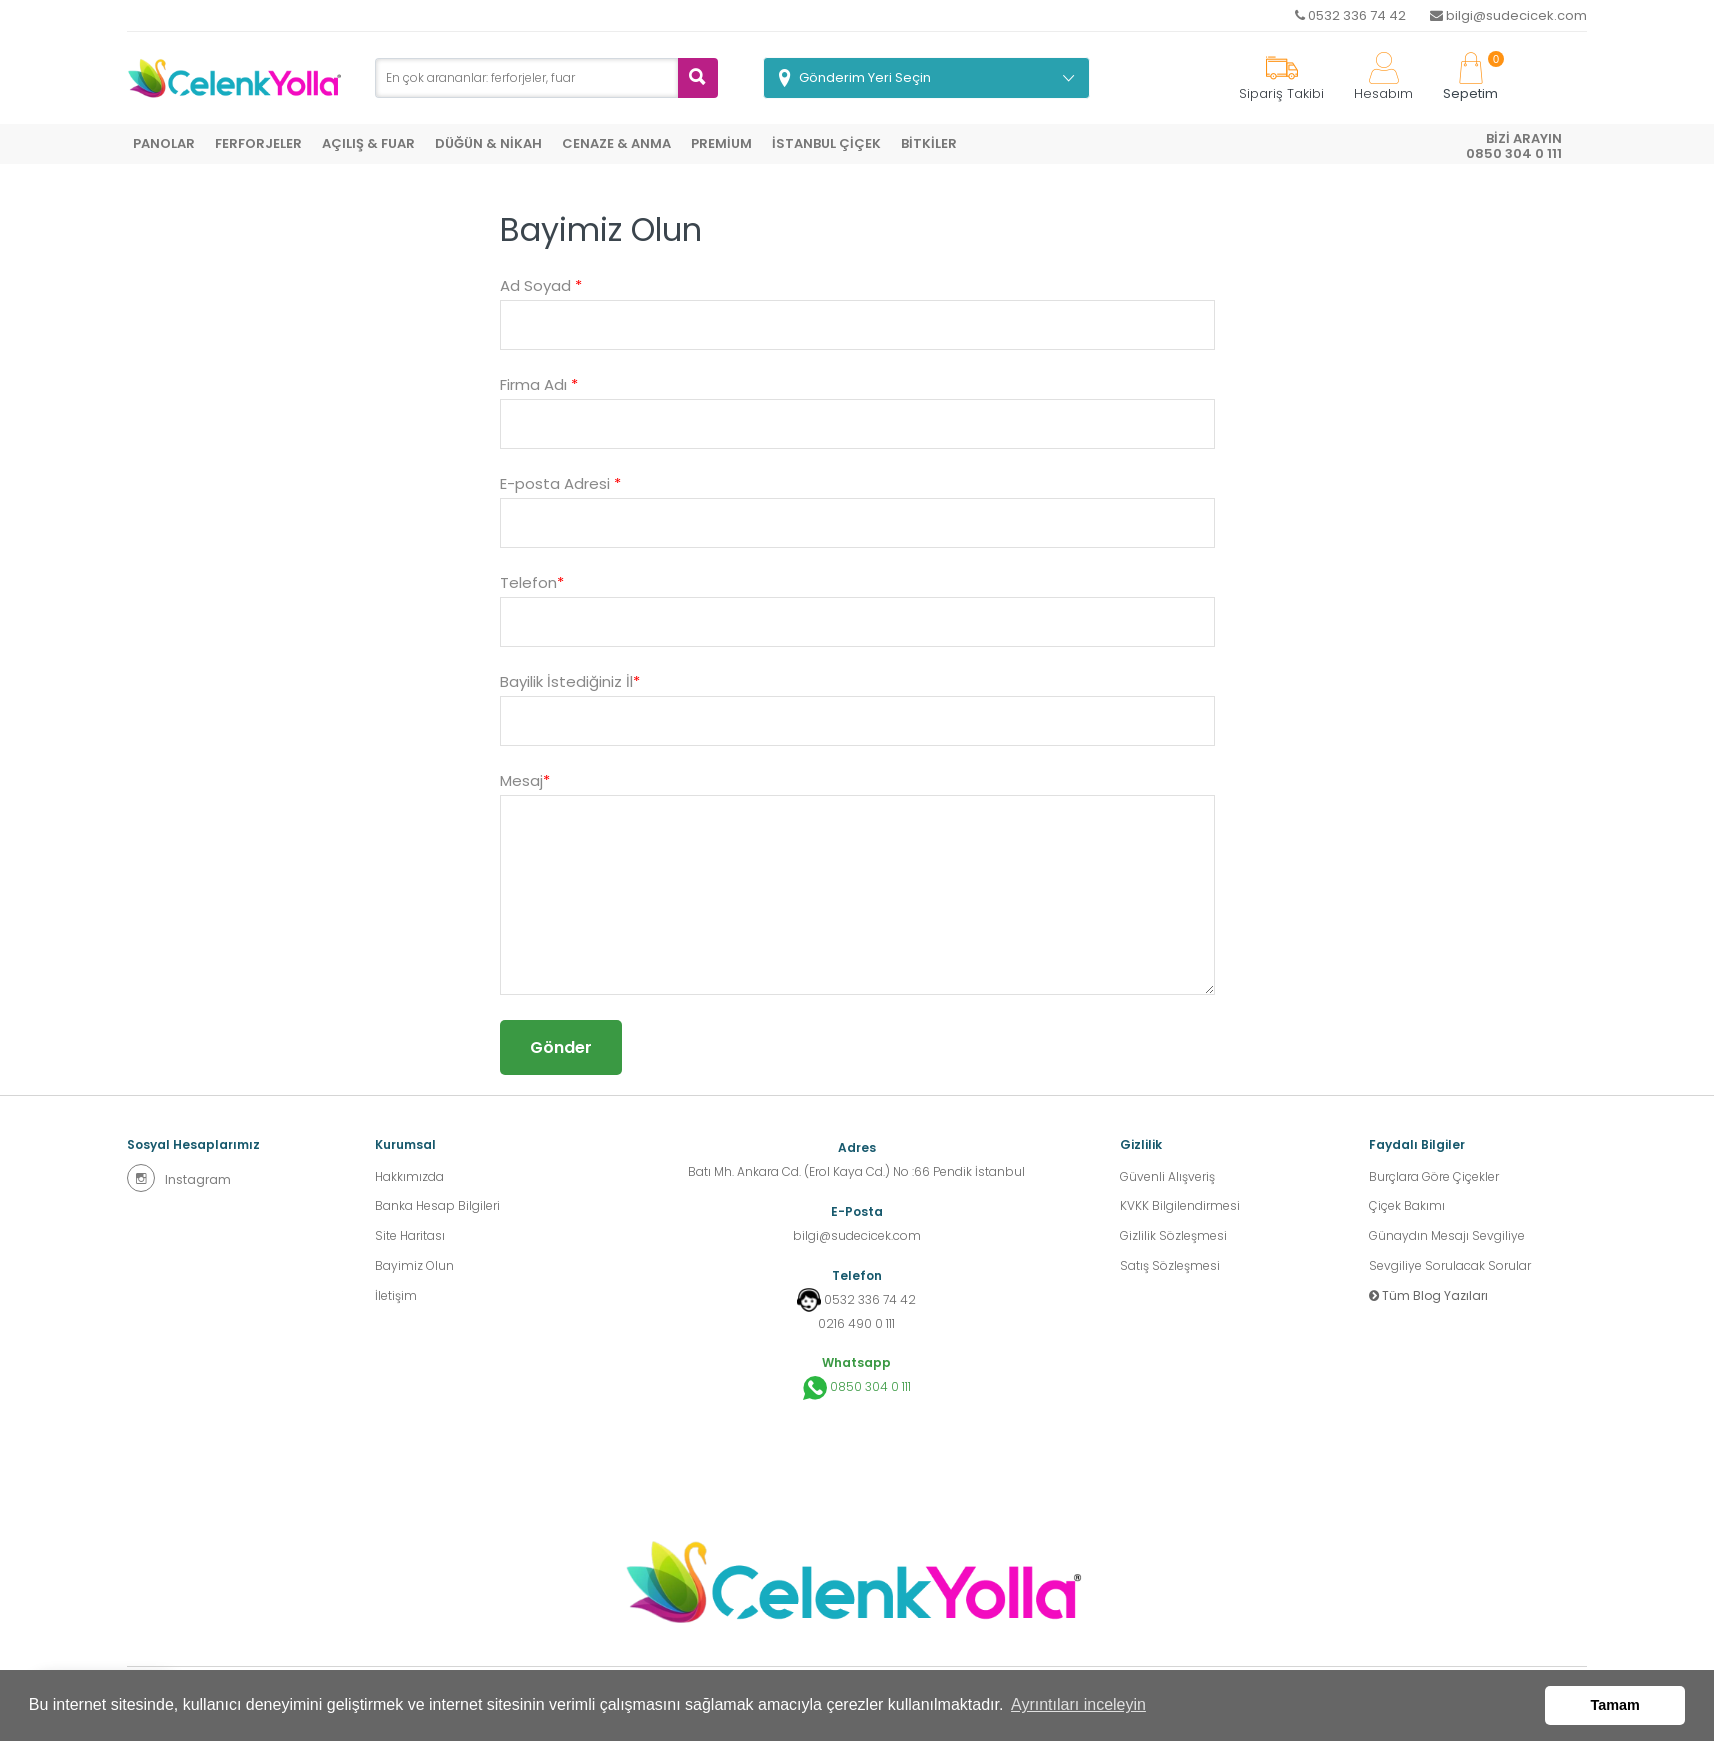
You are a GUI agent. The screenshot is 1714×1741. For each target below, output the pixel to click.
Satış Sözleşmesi (1170, 1266)
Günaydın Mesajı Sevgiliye (1447, 1236)
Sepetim (1470, 77)
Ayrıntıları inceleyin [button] (1078, 1704)
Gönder (561, 1047)
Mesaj (525, 780)
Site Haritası (410, 1236)
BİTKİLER (929, 143)
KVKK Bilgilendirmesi (1180, 1206)
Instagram (179, 1178)
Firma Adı (539, 384)
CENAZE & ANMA (616, 143)
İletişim (396, 1296)
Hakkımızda (409, 1176)
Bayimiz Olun (414, 1266)
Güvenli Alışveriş (1167, 1176)
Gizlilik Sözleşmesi (1173, 1236)
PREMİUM (721, 143)
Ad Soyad (541, 285)
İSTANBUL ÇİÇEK (826, 143)
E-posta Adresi (560, 483)
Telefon (532, 582)
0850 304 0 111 (857, 1388)
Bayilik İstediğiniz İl (570, 681)
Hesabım (1383, 77)
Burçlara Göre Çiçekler (1434, 1176)
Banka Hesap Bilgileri (437, 1206)
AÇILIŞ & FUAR (368, 143)
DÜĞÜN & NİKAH (488, 143)
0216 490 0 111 (856, 1323)
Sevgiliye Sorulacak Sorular (1450, 1266)
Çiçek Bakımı (1407, 1206)
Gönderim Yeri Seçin (865, 77)
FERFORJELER (258, 143)
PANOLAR (164, 143)
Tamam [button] (1615, 1705)
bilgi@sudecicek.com (1508, 15)
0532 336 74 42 (1350, 15)
